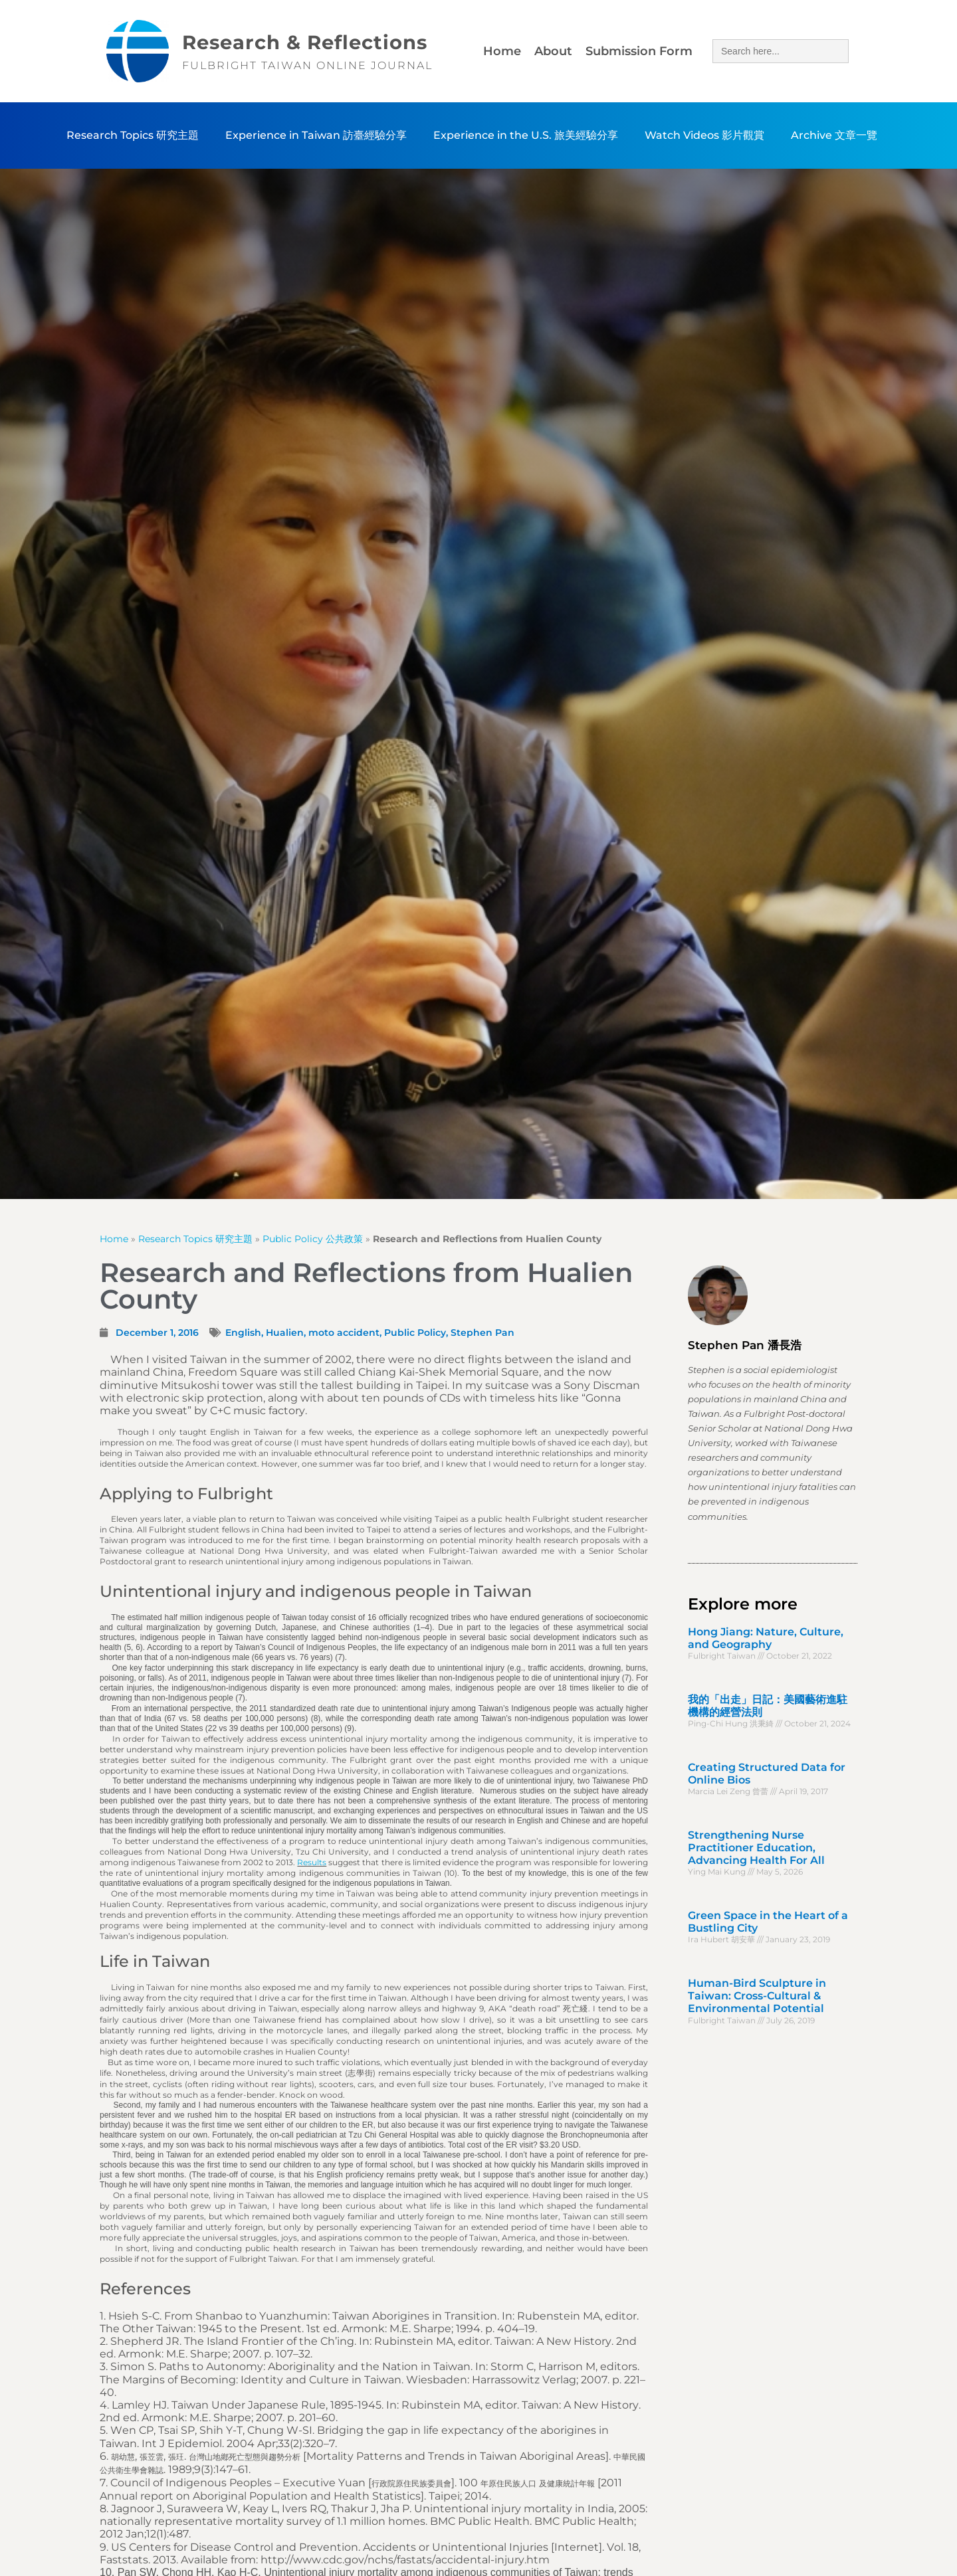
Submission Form (638, 51)
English (243, 1332)
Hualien (285, 1332)
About (553, 51)
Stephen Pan (482, 1332)
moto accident (343, 1332)
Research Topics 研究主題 (132, 135)
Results (311, 1862)
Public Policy (415, 1332)
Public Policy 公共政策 (313, 1239)
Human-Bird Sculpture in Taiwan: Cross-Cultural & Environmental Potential (757, 1996)
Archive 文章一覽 (834, 135)
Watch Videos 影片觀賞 (704, 135)
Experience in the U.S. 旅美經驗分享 (525, 135)
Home (502, 51)
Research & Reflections (304, 42)
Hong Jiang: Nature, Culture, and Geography (765, 1638)
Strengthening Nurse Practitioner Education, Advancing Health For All (756, 1848)
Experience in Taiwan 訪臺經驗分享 (316, 135)
